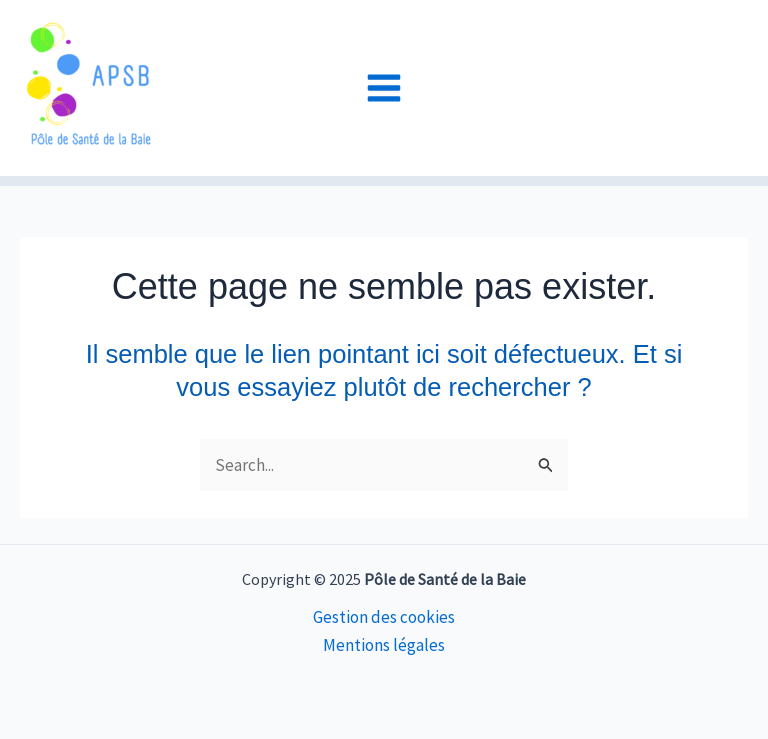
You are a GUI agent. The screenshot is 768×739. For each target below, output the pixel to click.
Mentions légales (384, 645)
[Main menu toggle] (384, 88)
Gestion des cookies (384, 617)
